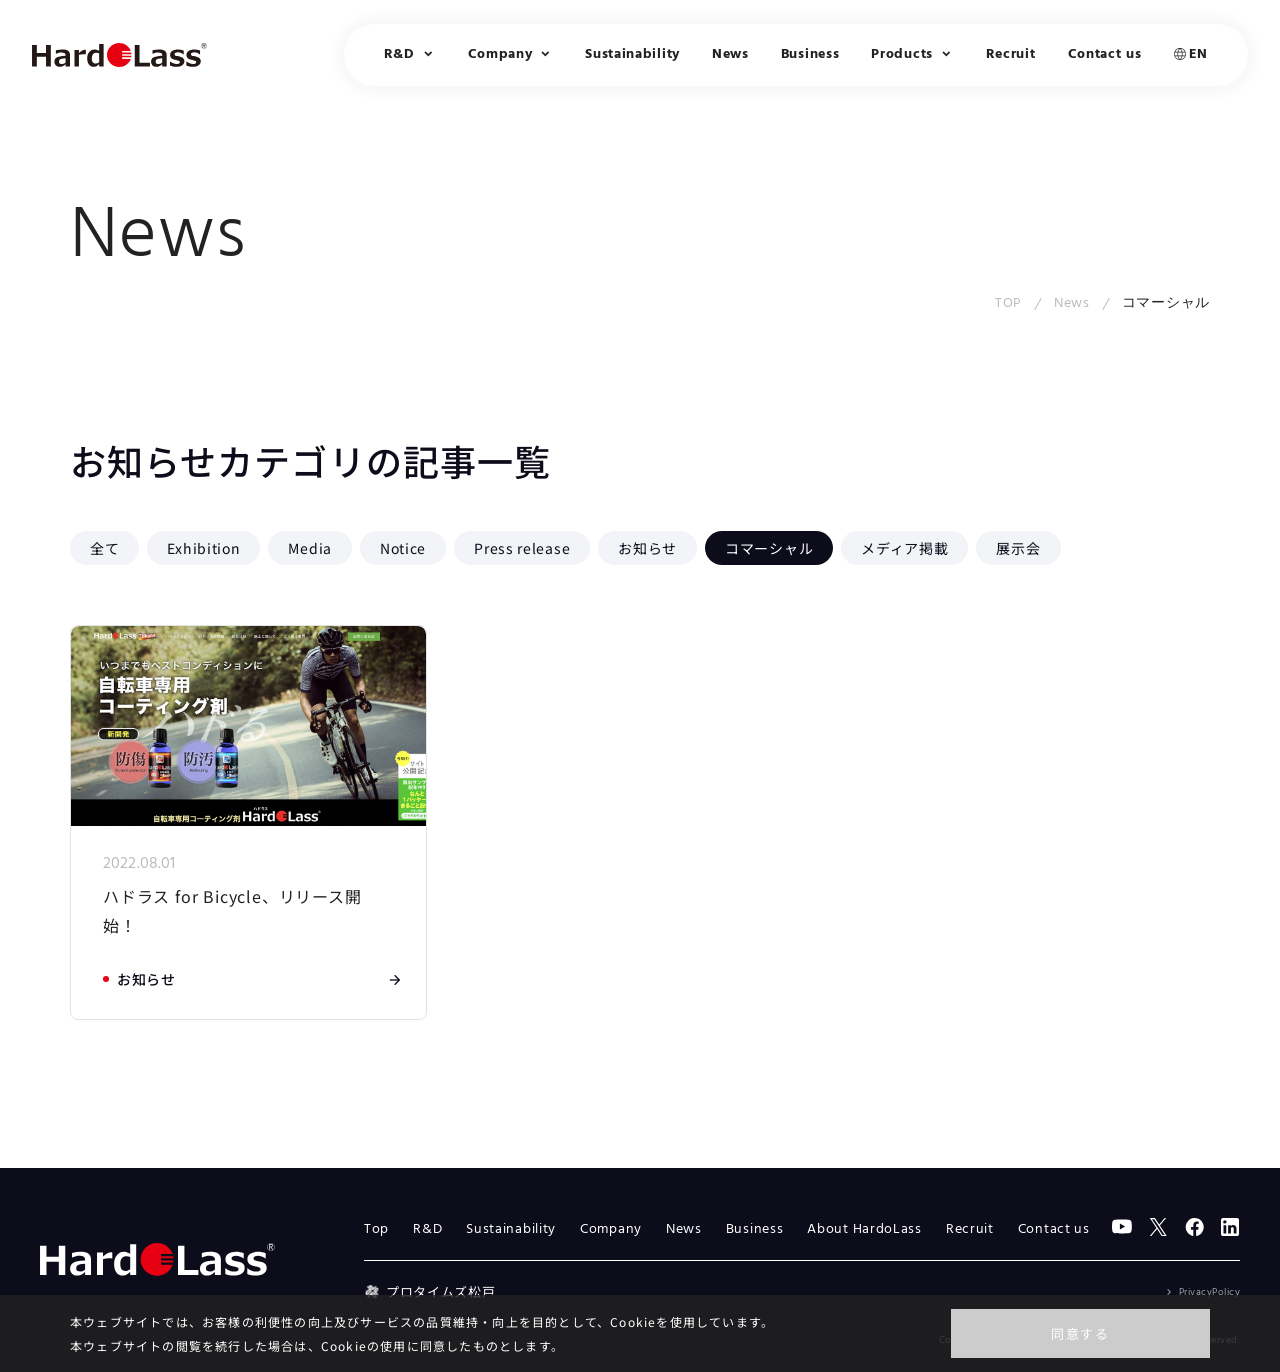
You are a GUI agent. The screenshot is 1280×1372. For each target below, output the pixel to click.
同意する (1080, 1333)
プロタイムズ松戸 (429, 1291)
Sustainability (632, 54)
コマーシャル (769, 548)
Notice (403, 548)
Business (810, 54)
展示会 (1018, 548)
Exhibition (203, 548)
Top (376, 1229)
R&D (427, 1229)
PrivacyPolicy (1210, 1292)
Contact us (1105, 54)
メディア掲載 (904, 548)
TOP (1008, 303)
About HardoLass (864, 1229)
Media (310, 548)
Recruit (1011, 54)
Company (611, 1229)
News (730, 54)
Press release (522, 548)
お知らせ (647, 548)
